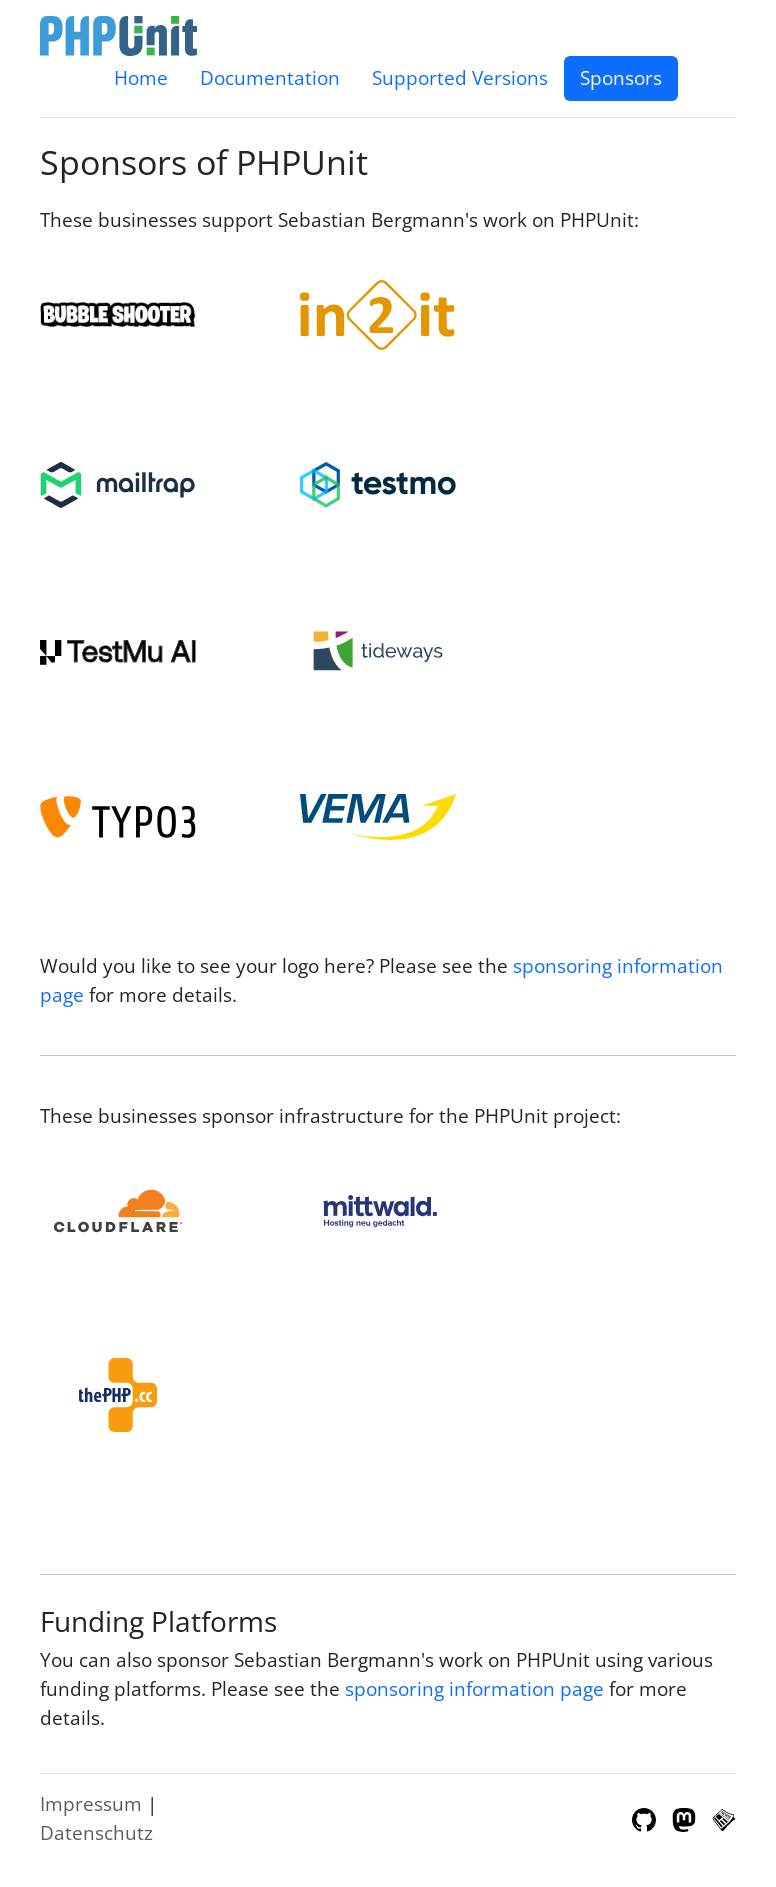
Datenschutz (96, 1832)
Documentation (270, 77)
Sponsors (621, 77)
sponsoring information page (474, 1688)
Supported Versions (460, 77)
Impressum (91, 1803)
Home (141, 77)
